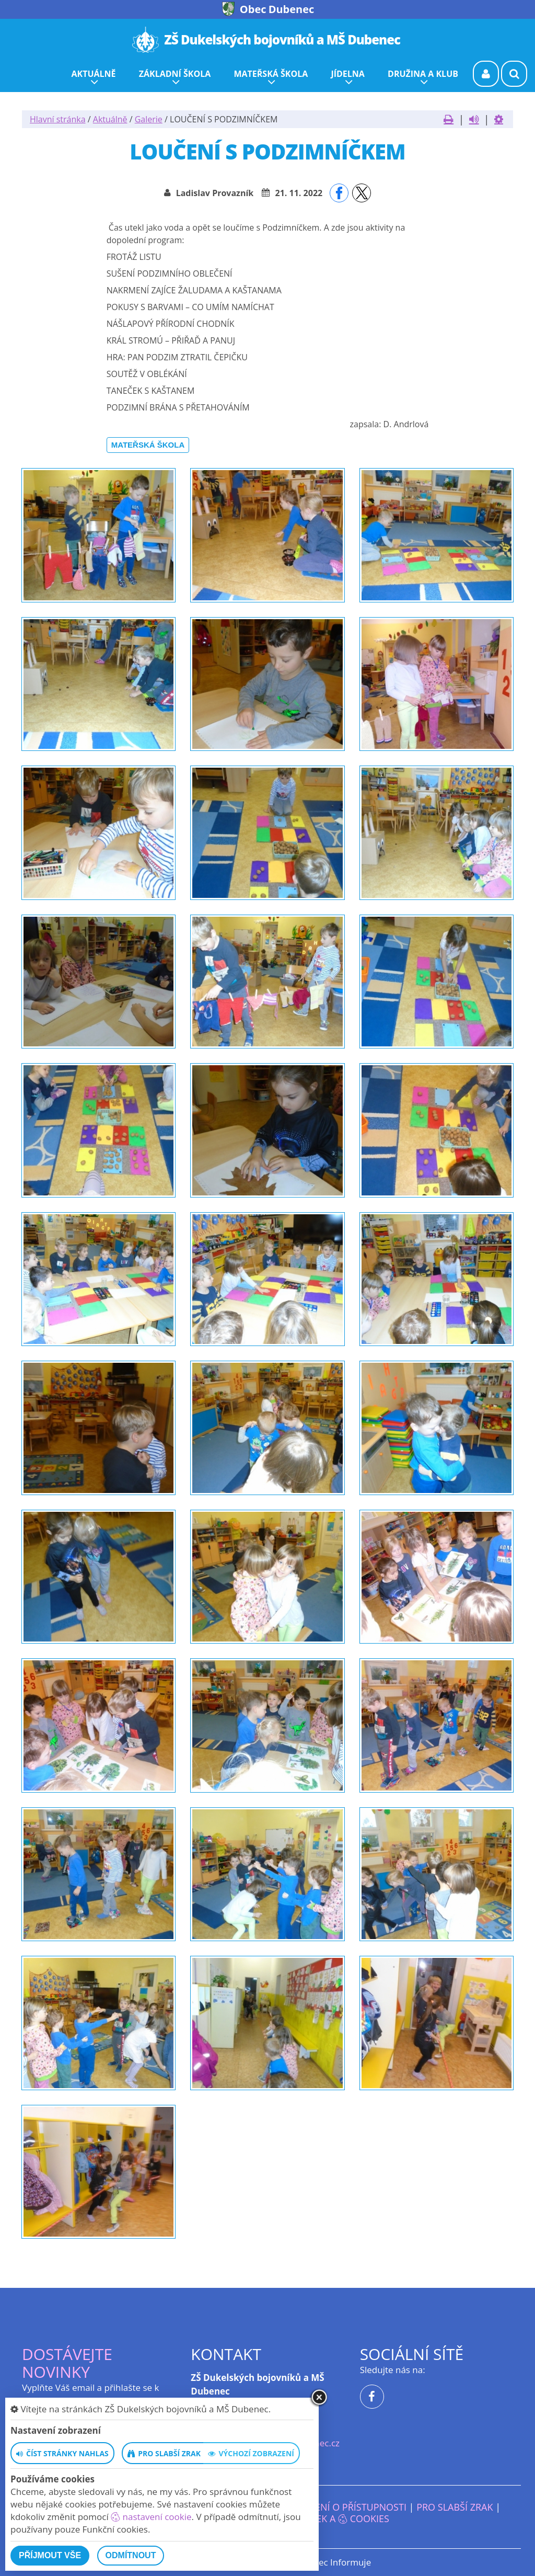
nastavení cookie (151, 2517)
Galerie (148, 119)
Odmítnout (131, 2555)
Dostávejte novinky (67, 2363)
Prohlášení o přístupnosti (339, 2507)
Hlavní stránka (58, 119)
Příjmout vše (50, 2555)
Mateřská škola (148, 444)
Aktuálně (110, 119)
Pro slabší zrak (454, 2507)
